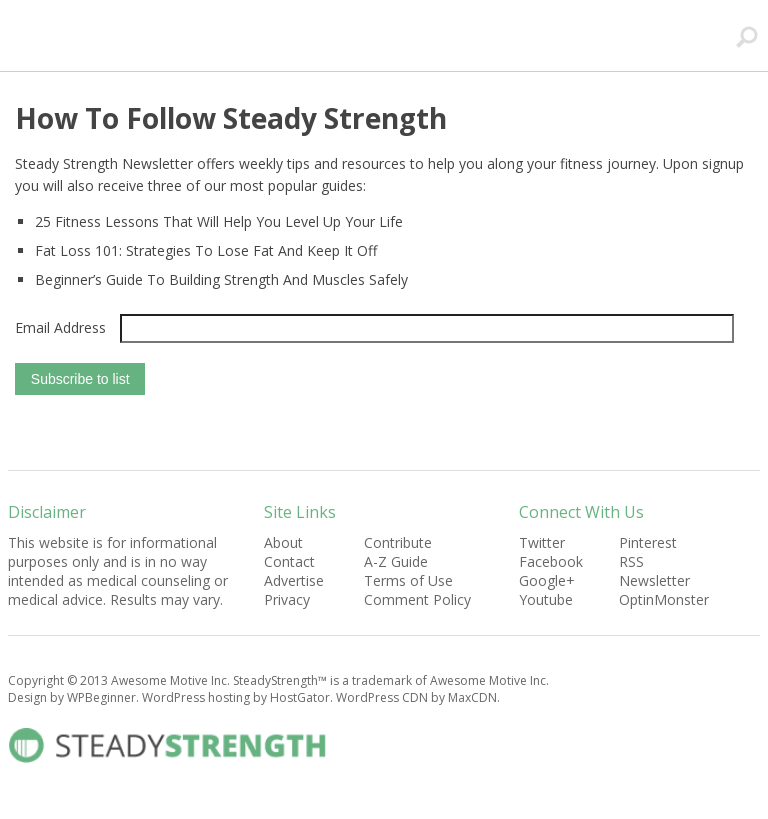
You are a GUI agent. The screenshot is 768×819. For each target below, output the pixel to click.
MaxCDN (472, 697)
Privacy (287, 599)
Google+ (547, 580)
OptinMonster (664, 599)
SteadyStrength (277, 36)
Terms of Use (408, 580)
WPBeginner (101, 697)
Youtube (546, 599)
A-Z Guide (396, 561)
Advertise (294, 580)
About (283, 542)
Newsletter (654, 580)
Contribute (398, 542)
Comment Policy (417, 599)
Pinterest (648, 542)
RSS (631, 561)
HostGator (300, 697)
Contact (289, 561)
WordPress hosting (196, 697)
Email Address (60, 327)
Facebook (551, 561)
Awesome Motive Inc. (170, 680)
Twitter (542, 542)
